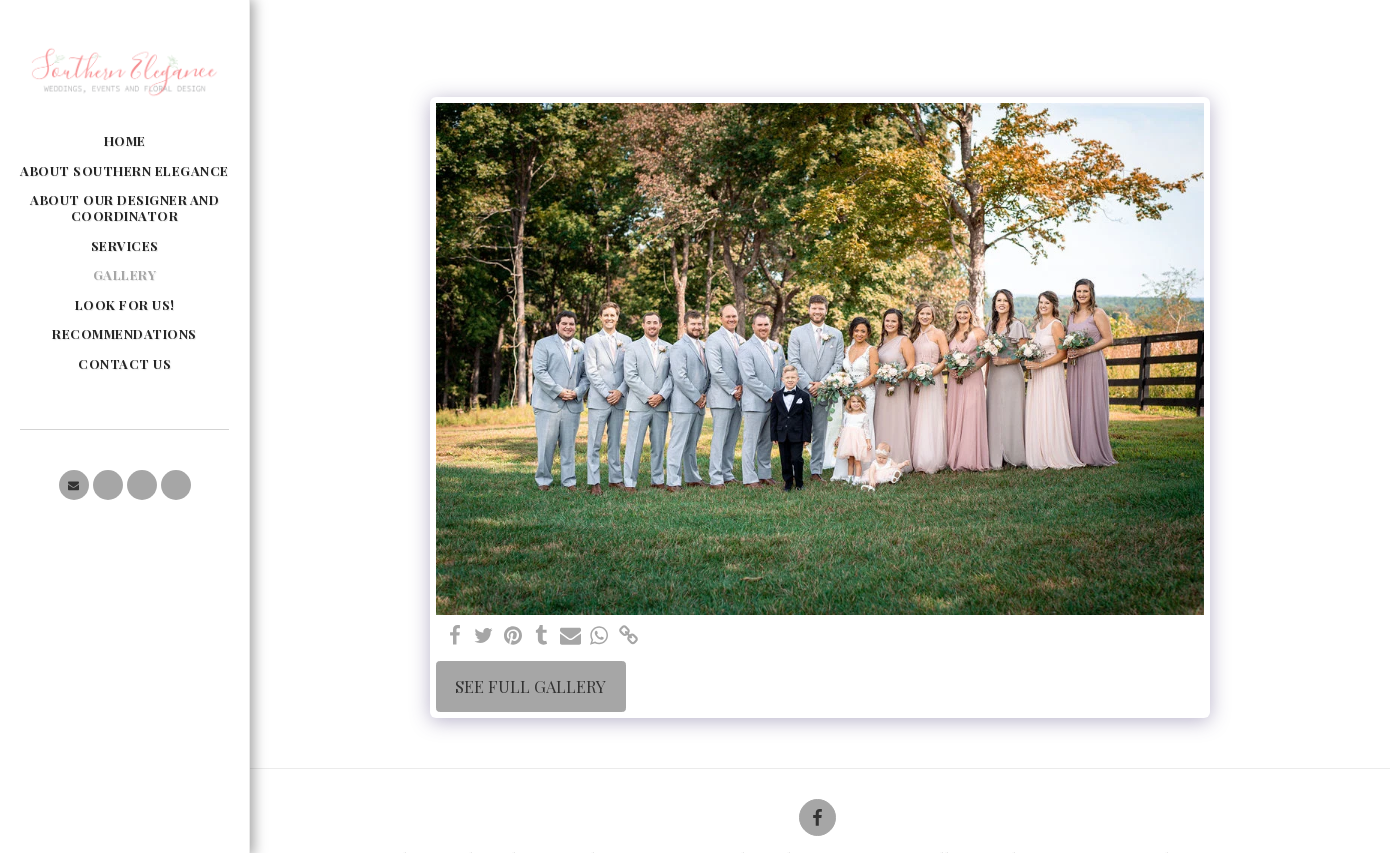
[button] (74, 485)
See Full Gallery (530, 686)
